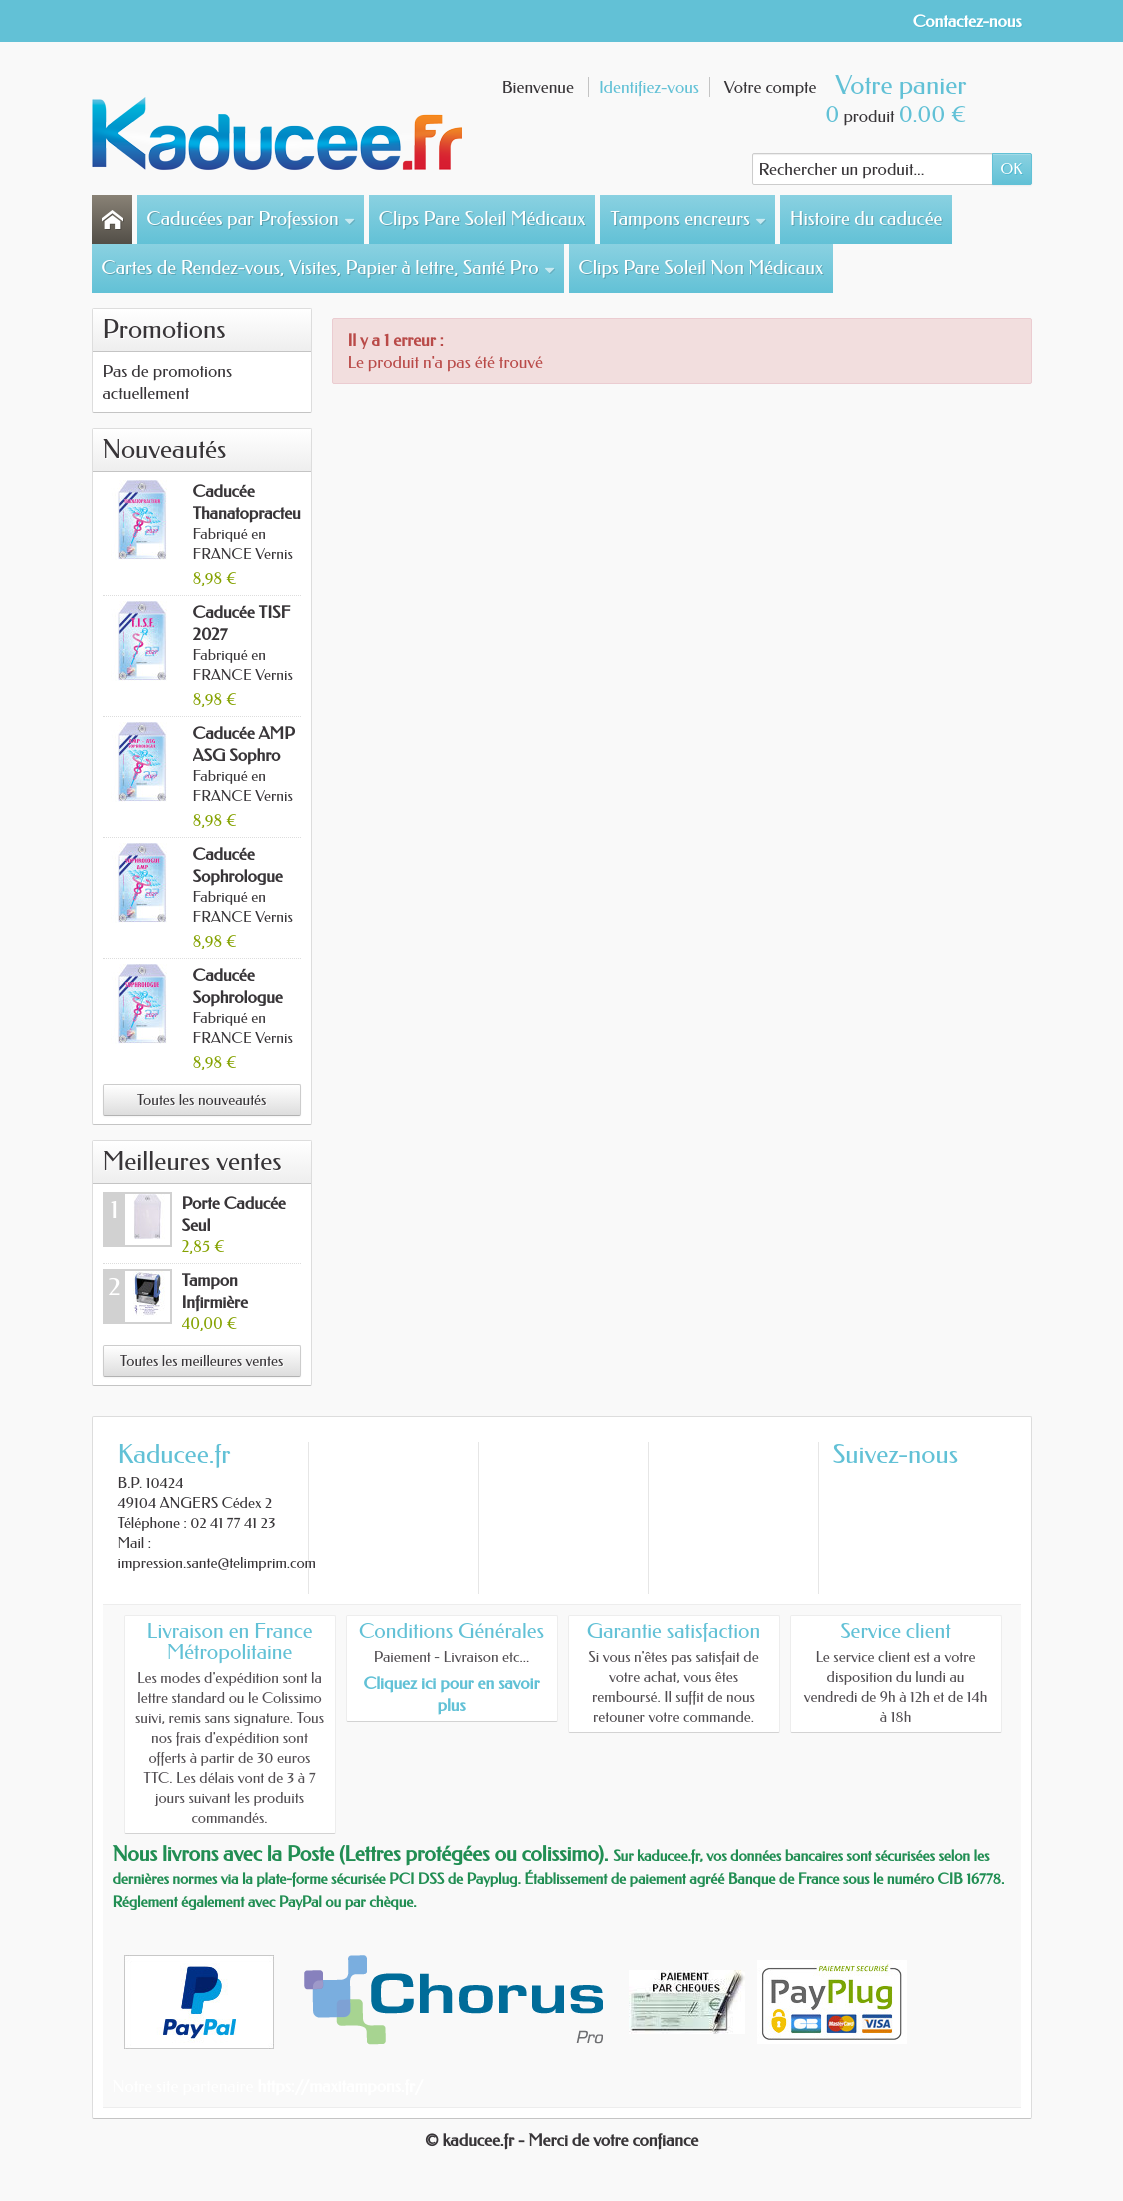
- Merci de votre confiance (608, 2140)
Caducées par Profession (251, 219)
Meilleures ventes (192, 1161)
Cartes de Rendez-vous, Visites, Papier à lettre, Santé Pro (329, 268)
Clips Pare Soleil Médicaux (482, 219)
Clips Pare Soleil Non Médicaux (701, 268)
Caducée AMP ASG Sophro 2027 (244, 755)
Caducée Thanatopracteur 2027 (250, 513)
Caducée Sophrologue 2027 (238, 997)
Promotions (164, 329)
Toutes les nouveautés (202, 1100)
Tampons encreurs (688, 219)
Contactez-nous (967, 21)
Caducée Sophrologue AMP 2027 (238, 876)
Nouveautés (165, 449)
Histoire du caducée (866, 219)
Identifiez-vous (649, 87)
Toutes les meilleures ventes (201, 1361)
